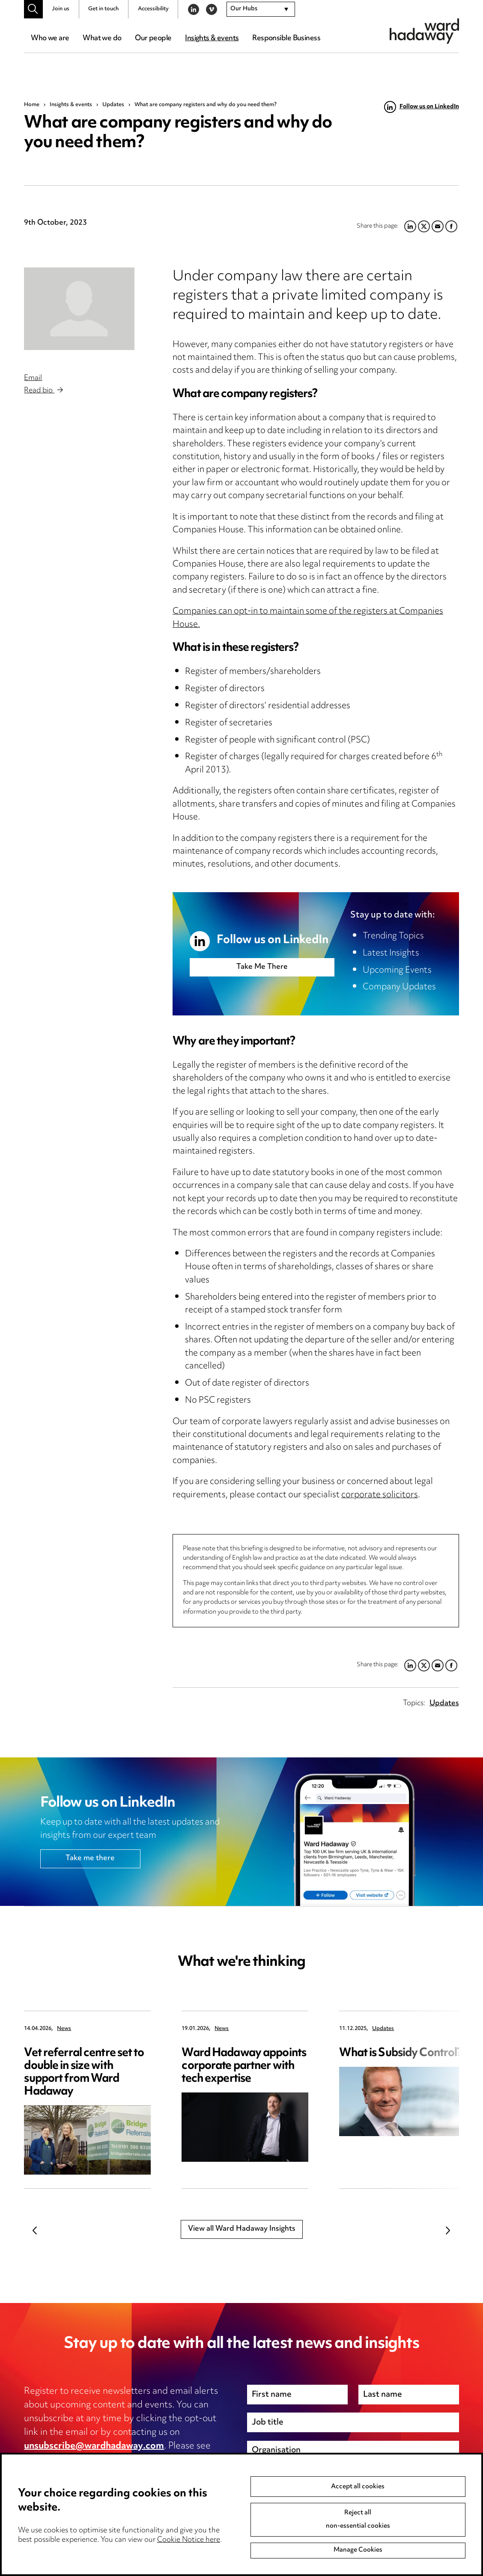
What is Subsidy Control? (400, 2053)
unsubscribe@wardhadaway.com (94, 2446)
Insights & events (212, 38)
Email (33, 378)
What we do (102, 38)
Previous (34, 2230)
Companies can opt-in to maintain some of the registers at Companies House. (308, 618)
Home (31, 104)
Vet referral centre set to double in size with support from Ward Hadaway (83, 2073)
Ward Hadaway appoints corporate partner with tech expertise (244, 2066)
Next (448, 2230)
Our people (153, 38)
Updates (113, 104)
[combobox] (261, 9)
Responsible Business (286, 38)
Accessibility (153, 9)
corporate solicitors (379, 1495)
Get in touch (103, 9)
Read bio (43, 390)
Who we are (50, 38)
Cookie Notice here (188, 2540)
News (64, 2029)
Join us (60, 9)
